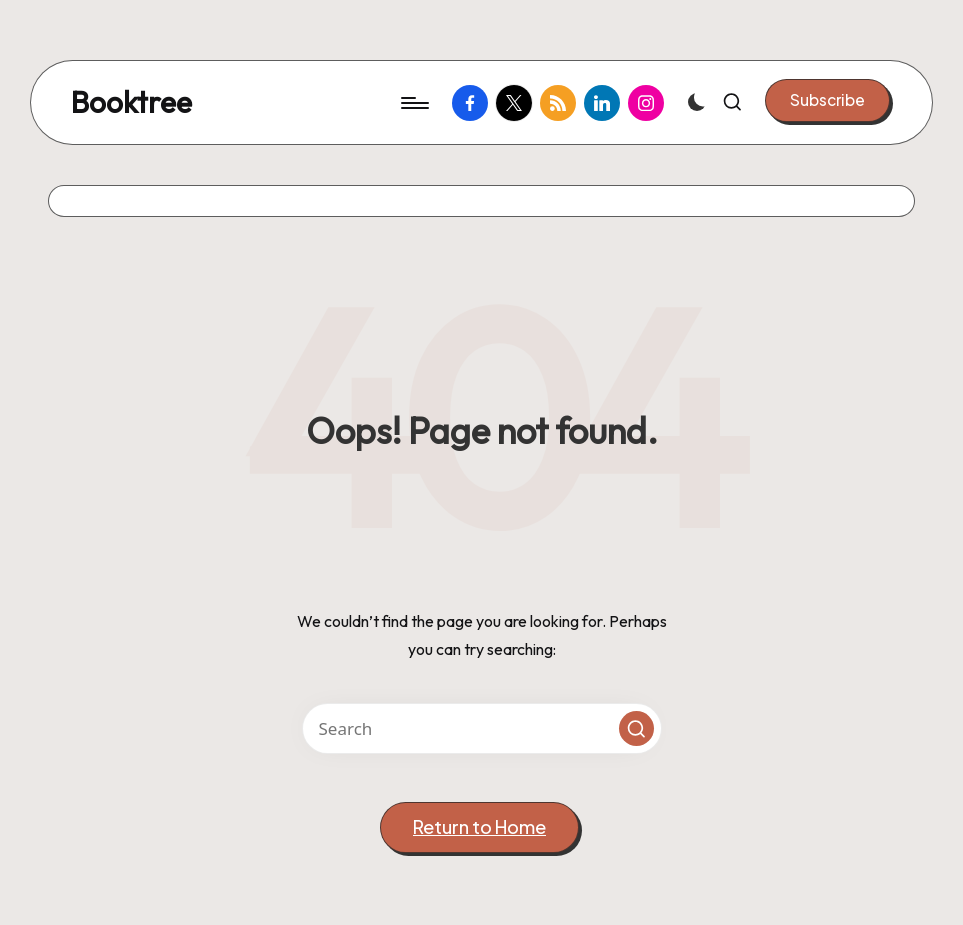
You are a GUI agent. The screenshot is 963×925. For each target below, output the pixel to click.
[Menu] (413, 103)
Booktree (131, 102)
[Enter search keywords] (482, 728)
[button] (827, 100)
